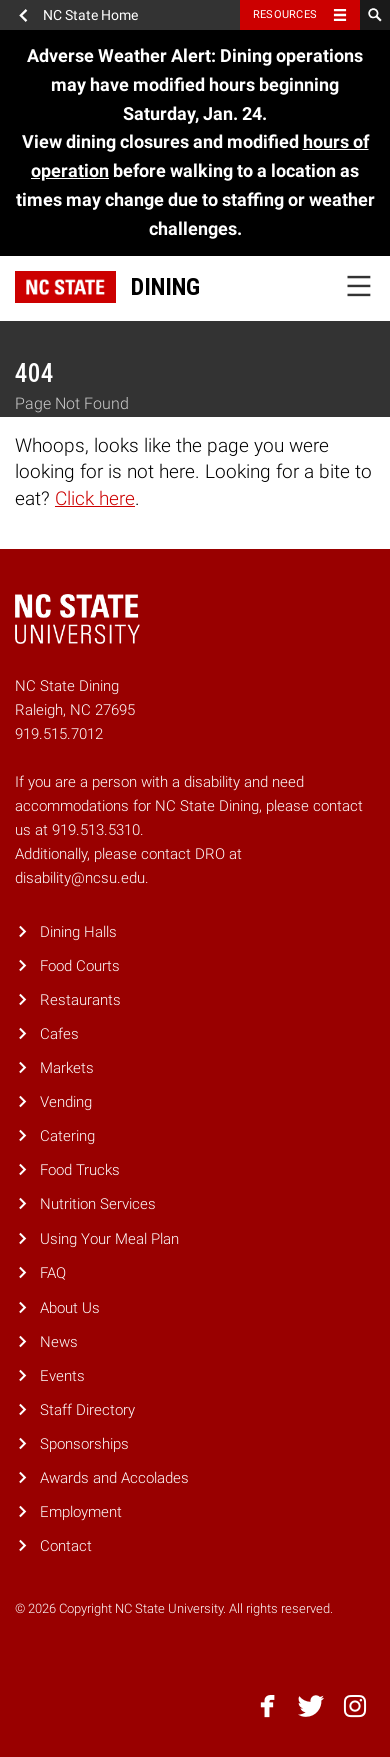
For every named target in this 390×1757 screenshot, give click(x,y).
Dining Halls (78, 932)
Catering (67, 1136)
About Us (70, 1308)
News (59, 1342)
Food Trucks (80, 1170)
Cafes (59, 1034)
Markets (67, 1068)
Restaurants (80, 1000)
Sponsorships (84, 1444)
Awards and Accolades (114, 1478)
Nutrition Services (98, 1204)
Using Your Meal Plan (109, 1239)
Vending (66, 1102)
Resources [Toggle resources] (285, 14)
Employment (81, 1512)
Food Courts (80, 966)
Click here (95, 498)
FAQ (53, 1273)
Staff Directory (87, 1410)
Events (62, 1376)
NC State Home (90, 15)
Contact (66, 1546)
